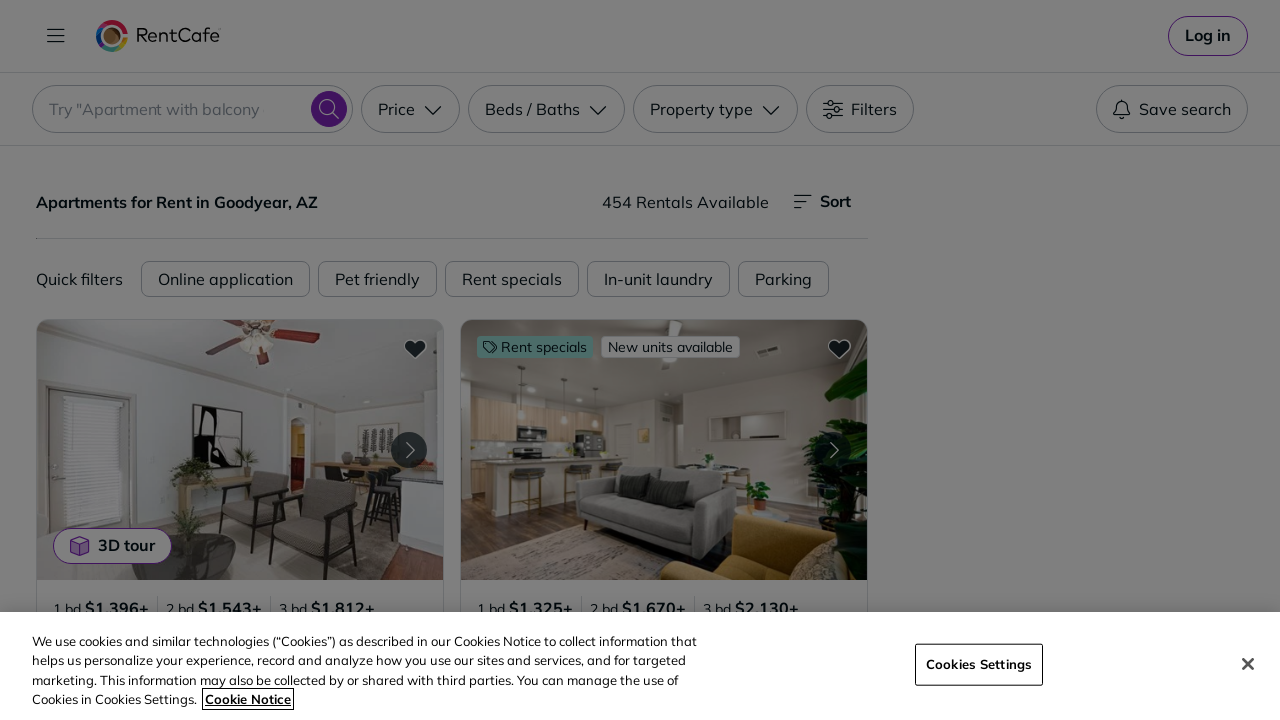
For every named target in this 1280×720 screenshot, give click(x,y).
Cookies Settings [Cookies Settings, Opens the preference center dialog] (979, 664)
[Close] (1248, 664)
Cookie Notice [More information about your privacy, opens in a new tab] (248, 699)
